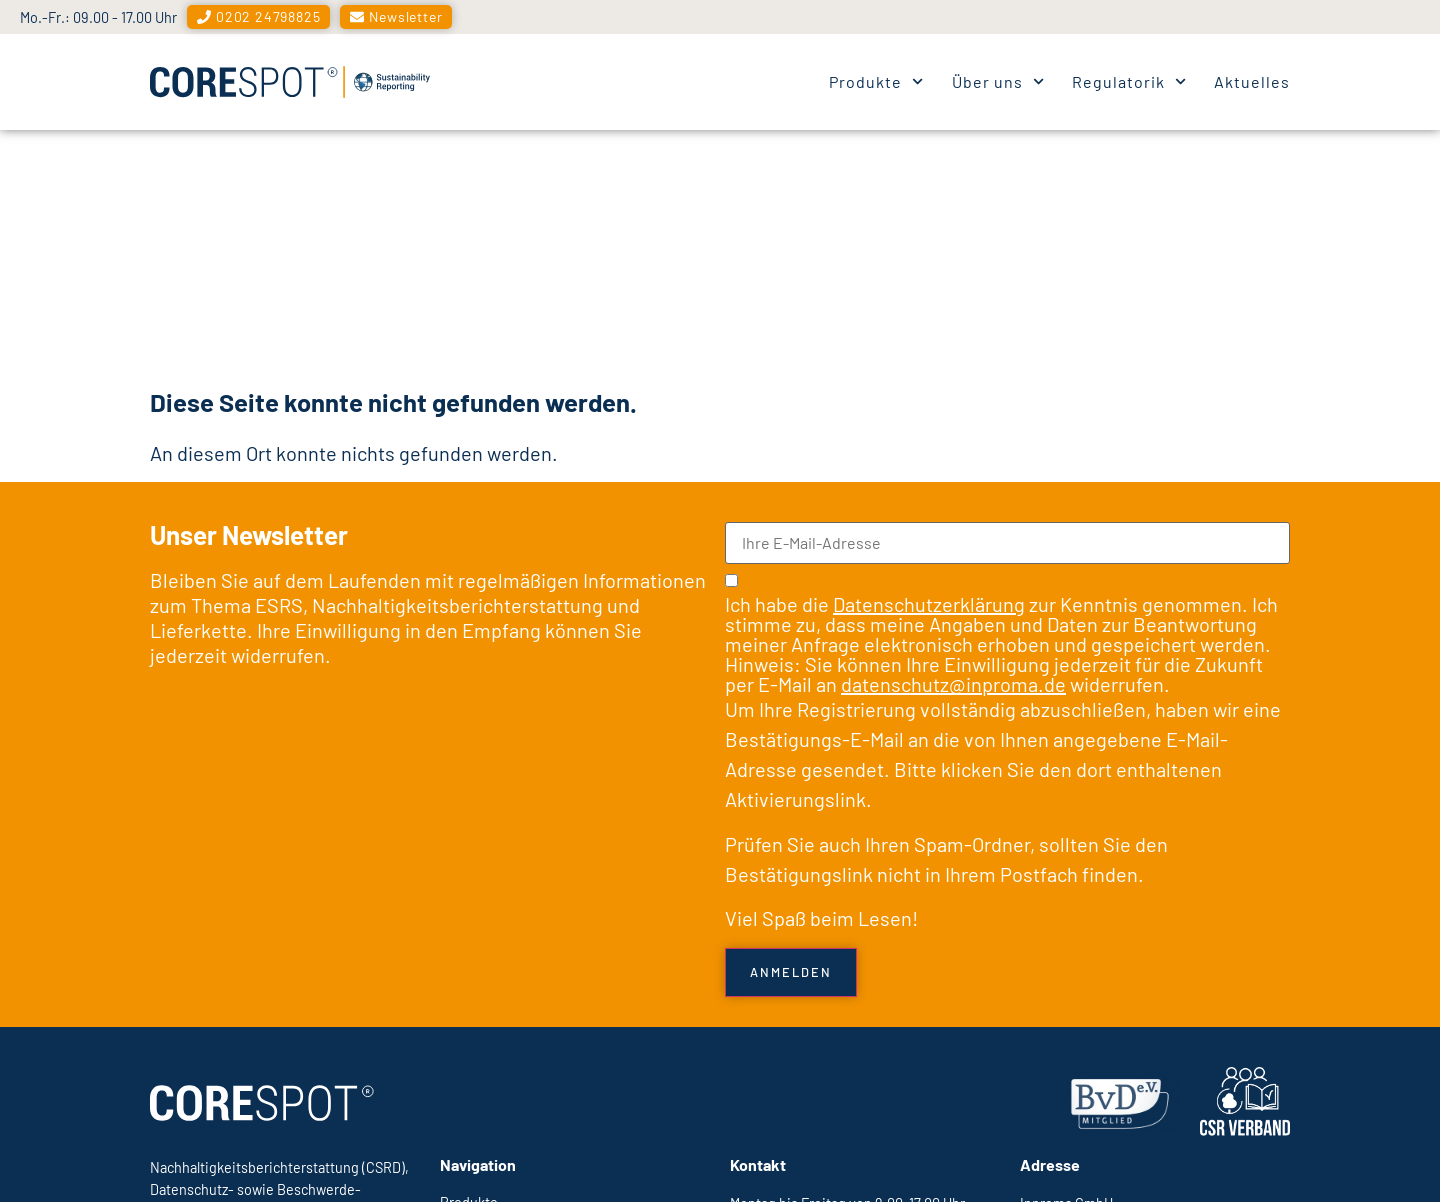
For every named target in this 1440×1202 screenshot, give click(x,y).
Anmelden (791, 728)
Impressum (1060, 1160)
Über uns (998, 81)
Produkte (876, 81)
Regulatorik (1129, 81)
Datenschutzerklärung (929, 360)
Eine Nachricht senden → (810, 1017)
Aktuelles (1252, 81)
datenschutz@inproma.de (953, 440)
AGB (1276, 1160)
